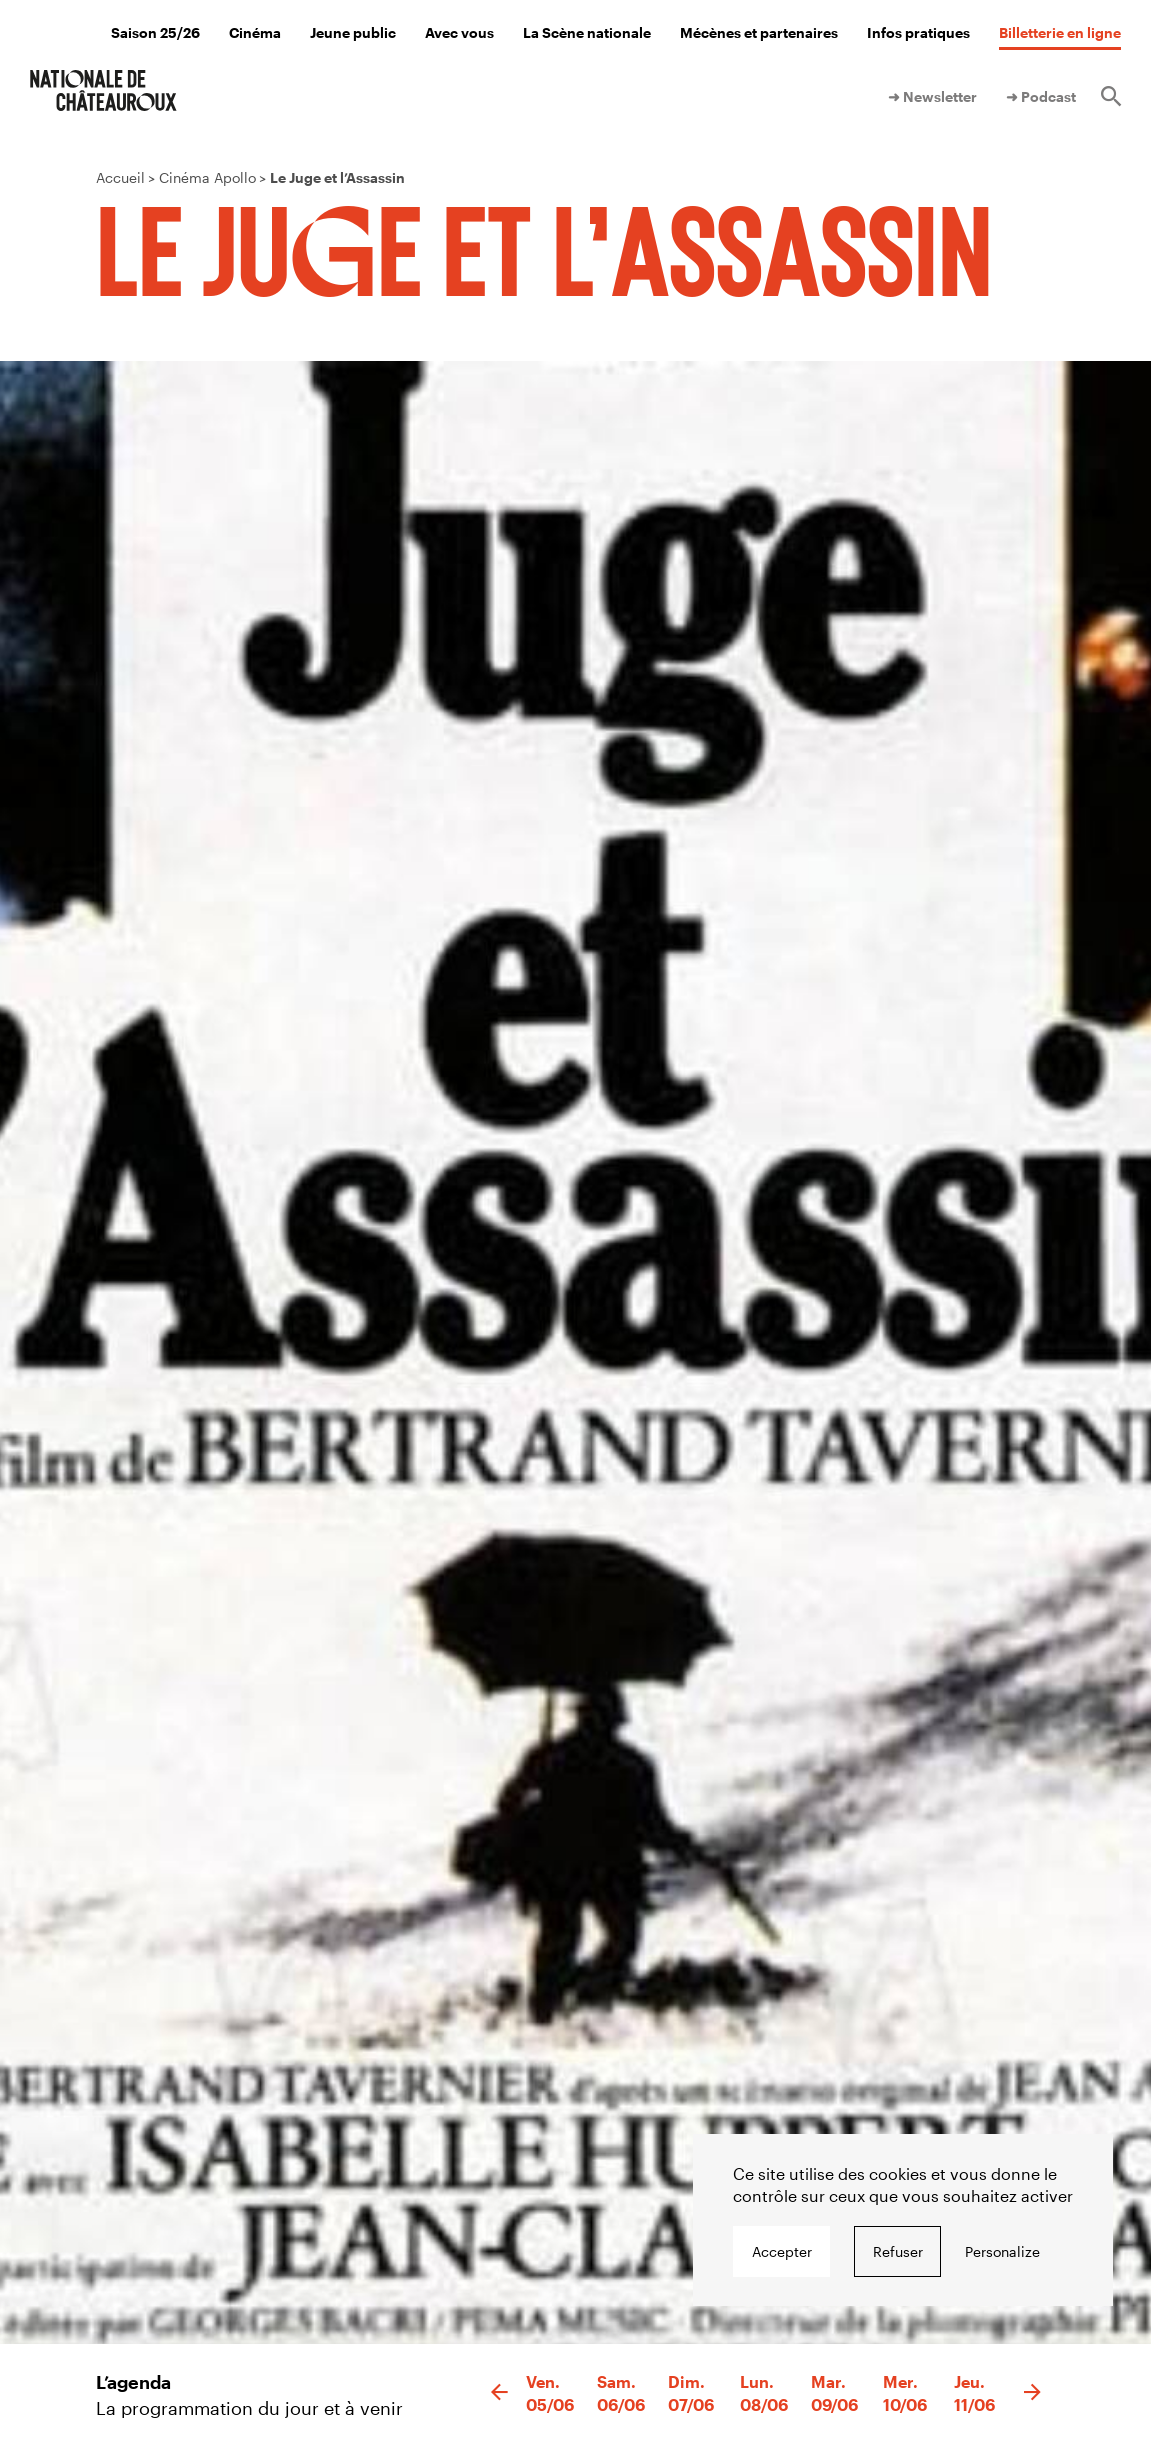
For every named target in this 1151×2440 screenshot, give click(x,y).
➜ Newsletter (932, 96)
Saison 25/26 (155, 32)
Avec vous (459, 32)
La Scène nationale (587, 32)
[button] (499, 2393)
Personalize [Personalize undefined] (1002, 2251)
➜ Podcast (1041, 96)
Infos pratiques (918, 32)
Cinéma (255, 32)
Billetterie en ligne (1060, 32)
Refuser (898, 2251)
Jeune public (353, 32)
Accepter (782, 2251)
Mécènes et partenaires (759, 32)
